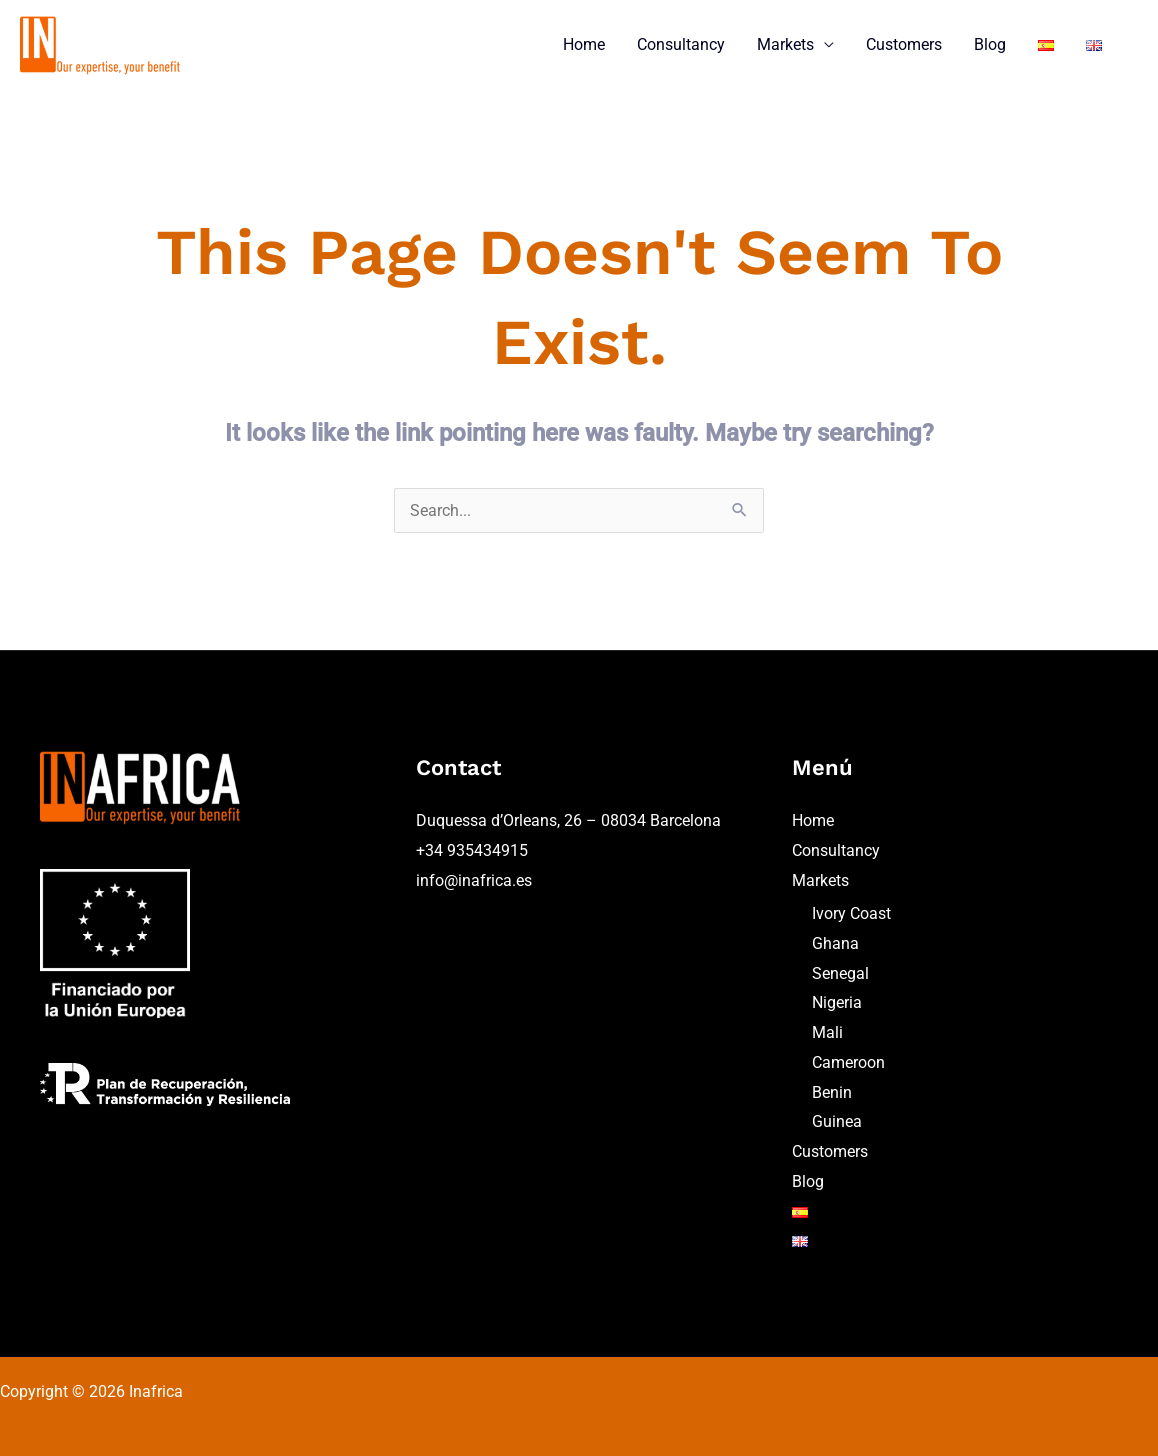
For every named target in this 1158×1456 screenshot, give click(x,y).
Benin (832, 1092)
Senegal (840, 973)
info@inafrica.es (474, 880)
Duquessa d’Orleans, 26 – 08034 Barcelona (568, 820)
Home (584, 44)
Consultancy (681, 44)
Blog (990, 44)
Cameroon (848, 1062)
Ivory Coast (851, 913)
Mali (827, 1032)
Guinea (837, 1121)
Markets (785, 44)
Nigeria (837, 1002)
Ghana (835, 943)
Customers (904, 44)
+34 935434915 (472, 850)
